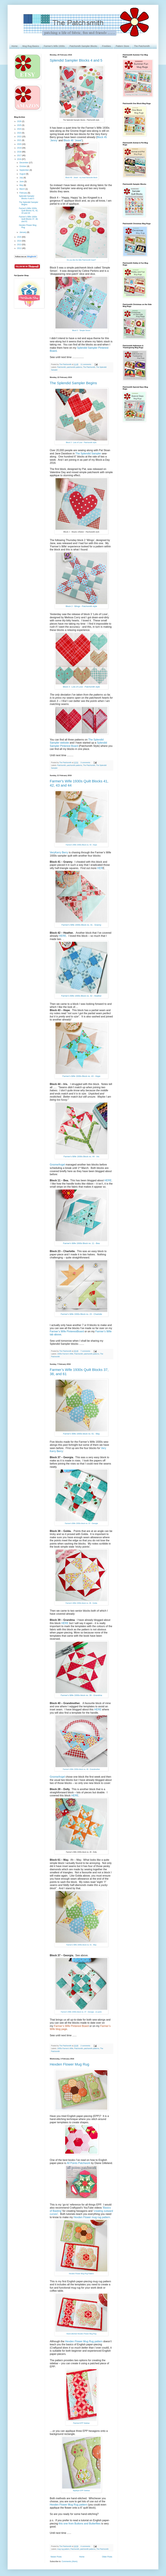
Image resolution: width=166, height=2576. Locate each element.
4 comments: (86, 2546)
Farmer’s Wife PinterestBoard (67, 1331)
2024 (19, 129)
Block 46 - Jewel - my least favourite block (81, 177)
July (21, 178)
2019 (19, 148)
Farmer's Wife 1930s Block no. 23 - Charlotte (81, 1314)
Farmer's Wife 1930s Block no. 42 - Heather (81, 996)
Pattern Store (122, 46)
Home (15, 46)
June (21, 181)
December (24, 162)
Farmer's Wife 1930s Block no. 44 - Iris (81, 1156)
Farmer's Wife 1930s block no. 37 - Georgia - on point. (81, 2012)
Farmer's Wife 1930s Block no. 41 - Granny (81, 925)
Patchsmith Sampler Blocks (83, 46)
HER (100, 868)
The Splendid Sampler (88, 453)
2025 (19, 125)
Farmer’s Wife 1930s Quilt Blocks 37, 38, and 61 (28, 219)
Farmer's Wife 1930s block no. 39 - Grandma (81, 1695)
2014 (19, 241)
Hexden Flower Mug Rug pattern (83, 2341)
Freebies (106, 46)
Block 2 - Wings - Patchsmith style (81, 606)
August (22, 174)
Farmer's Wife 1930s (54, 46)
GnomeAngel (57, 1164)
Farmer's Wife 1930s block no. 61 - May (81, 1434)
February (23, 193)
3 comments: (86, 762)
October (23, 166)
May (21, 185)
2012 (19, 248)
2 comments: (86, 2046)
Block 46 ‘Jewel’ (73, 140)
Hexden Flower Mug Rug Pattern (81, 2274)
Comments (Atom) (69, 2561)
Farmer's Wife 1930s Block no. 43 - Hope (81, 845)
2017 (19, 155)
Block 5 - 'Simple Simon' (81, 330)
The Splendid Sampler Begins (73, 383)
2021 (19, 140)
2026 (19, 121)
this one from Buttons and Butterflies (80, 2523)
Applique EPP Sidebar (81, 2490)
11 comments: (86, 364)
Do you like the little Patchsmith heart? (81, 260)
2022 (19, 136)
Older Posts (107, 2557)
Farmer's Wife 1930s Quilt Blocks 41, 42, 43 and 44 (28, 210)
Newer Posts (56, 2557)
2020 (19, 144)
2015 (19, 237)
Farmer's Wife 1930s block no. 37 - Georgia (81, 1523)
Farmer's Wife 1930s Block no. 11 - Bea (81, 1243)
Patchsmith (61, 367)
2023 (19, 133)
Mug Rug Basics (30, 46)
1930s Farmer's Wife (65, 1354)
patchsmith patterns (74, 367)
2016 (19, 159)
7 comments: (86, 1351)
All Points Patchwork (78, 2163)
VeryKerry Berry (59, 852)
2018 (19, 152)
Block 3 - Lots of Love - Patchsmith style (81, 687)
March (22, 189)
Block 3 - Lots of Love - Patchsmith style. (81, 442)
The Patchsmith (142, 46)
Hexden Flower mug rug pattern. (92, 2217)
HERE (62, 935)
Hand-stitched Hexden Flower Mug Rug (81, 2334)
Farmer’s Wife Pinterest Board (71, 2026)
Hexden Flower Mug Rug (69, 2064)
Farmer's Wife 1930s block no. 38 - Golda (81, 1603)
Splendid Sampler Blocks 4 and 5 (76, 60)
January (23, 232)
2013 (19, 244)
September (24, 170)
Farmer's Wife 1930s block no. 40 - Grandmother (81, 1769)
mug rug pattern (63, 2549)
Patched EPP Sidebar (81, 2423)
